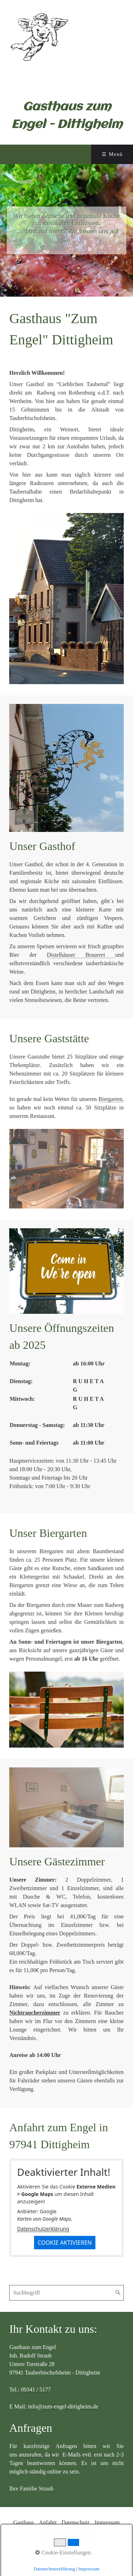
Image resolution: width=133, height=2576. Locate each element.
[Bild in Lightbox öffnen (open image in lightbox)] (66, 598)
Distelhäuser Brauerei (81, 955)
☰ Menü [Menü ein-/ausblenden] (112, 154)
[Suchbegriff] (66, 2293)
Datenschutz (76, 2522)
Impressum (107, 2522)
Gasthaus (23, 2522)
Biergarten (110, 1099)
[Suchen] (118, 2293)
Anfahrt (48, 2522)
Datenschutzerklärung (43, 2228)
